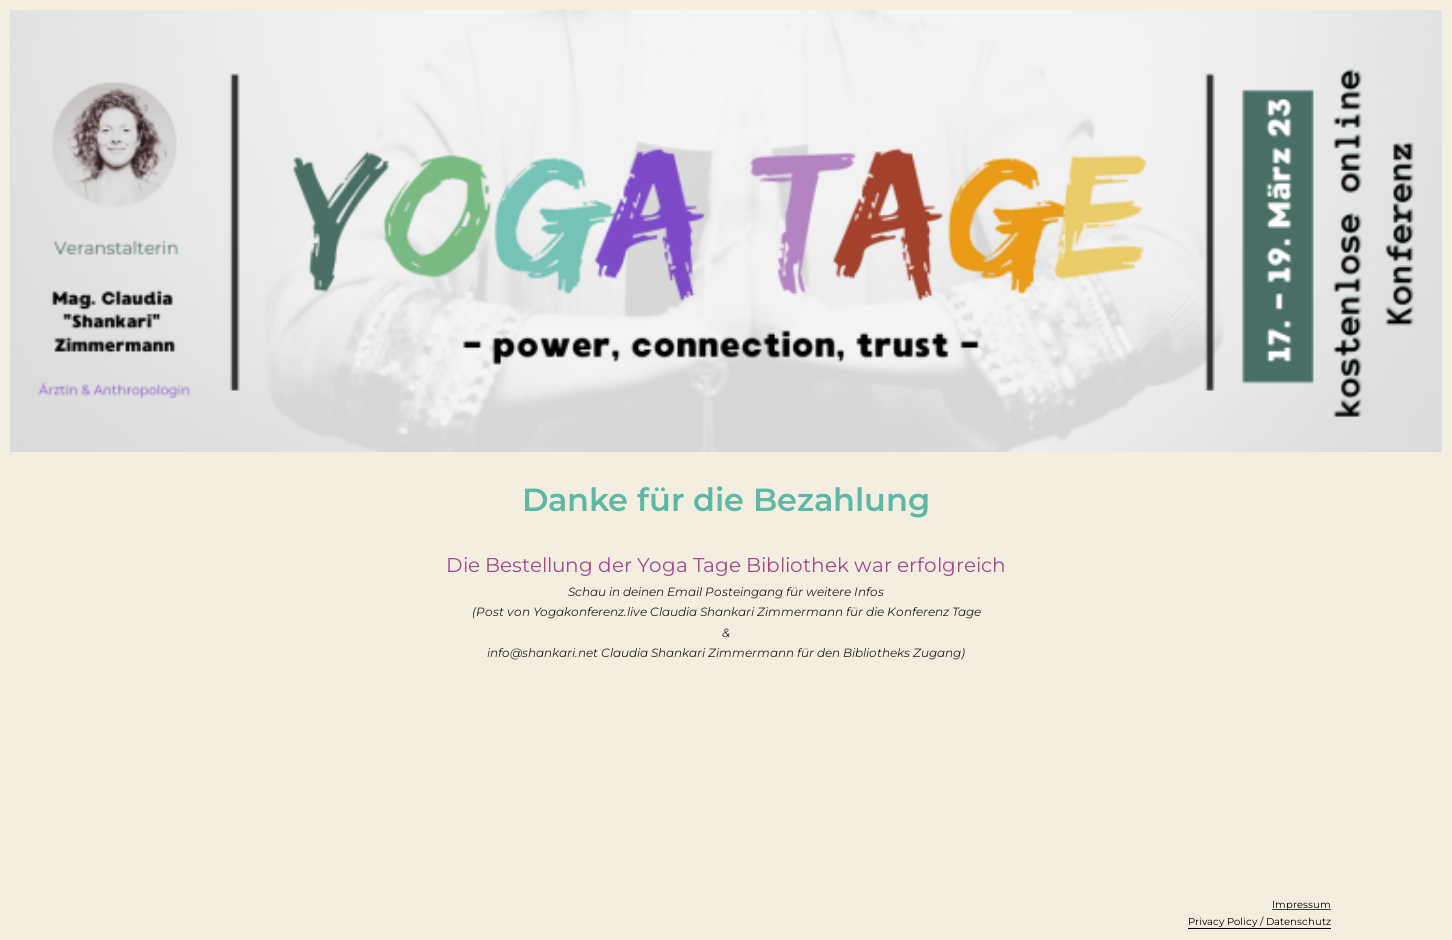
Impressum (1301, 904)
